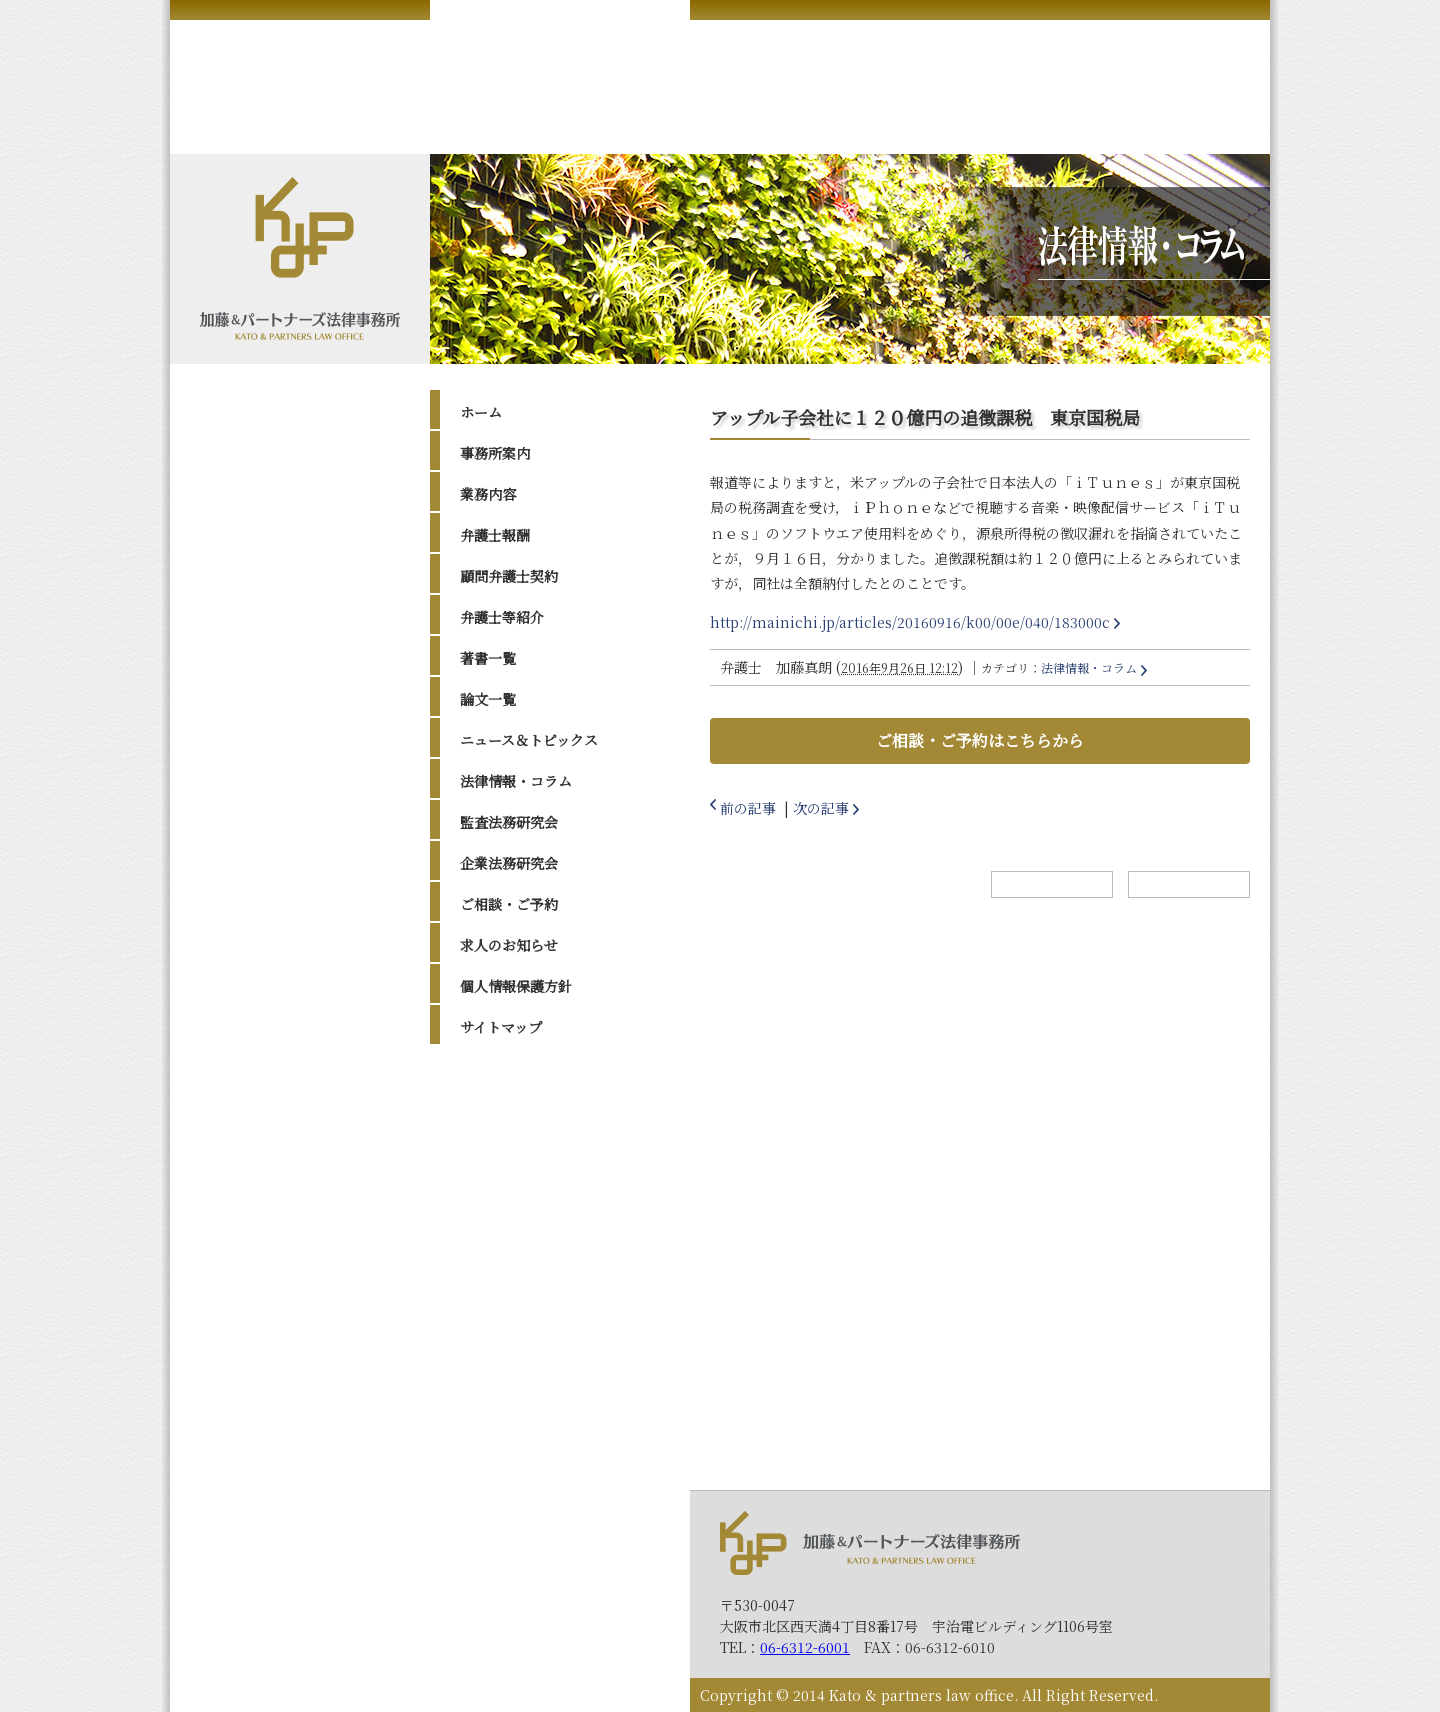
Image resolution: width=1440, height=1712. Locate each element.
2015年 (502, 1338)
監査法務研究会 (509, 822)
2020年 (503, 1237)
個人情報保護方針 (516, 986)
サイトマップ (501, 1027)
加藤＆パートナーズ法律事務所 (870, 1542)
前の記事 (748, 808)
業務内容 (488, 494)
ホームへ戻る (1052, 884)
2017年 (502, 1288)
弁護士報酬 (495, 535)
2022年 (503, 1187)
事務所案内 (495, 453)
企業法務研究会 (509, 863)
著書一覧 (488, 658)
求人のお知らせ (509, 945)
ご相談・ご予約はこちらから (980, 740)
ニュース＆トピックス (529, 740)
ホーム (481, 412)
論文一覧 (488, 699)
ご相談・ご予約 (509, 904)
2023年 (503, 1162)
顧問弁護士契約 (509, 576)
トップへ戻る (1189, 884)
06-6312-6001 (805, 1647)
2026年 (503, 1086)
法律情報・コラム (516, 781)
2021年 (502, 1212)
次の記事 (821, 808)
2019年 (502, 1262)
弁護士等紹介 (502, 617)
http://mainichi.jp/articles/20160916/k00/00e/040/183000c (910, 622)
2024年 (503, 1136)
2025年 (503, 1111)
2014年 (502, 1363)
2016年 (502, 1313)
